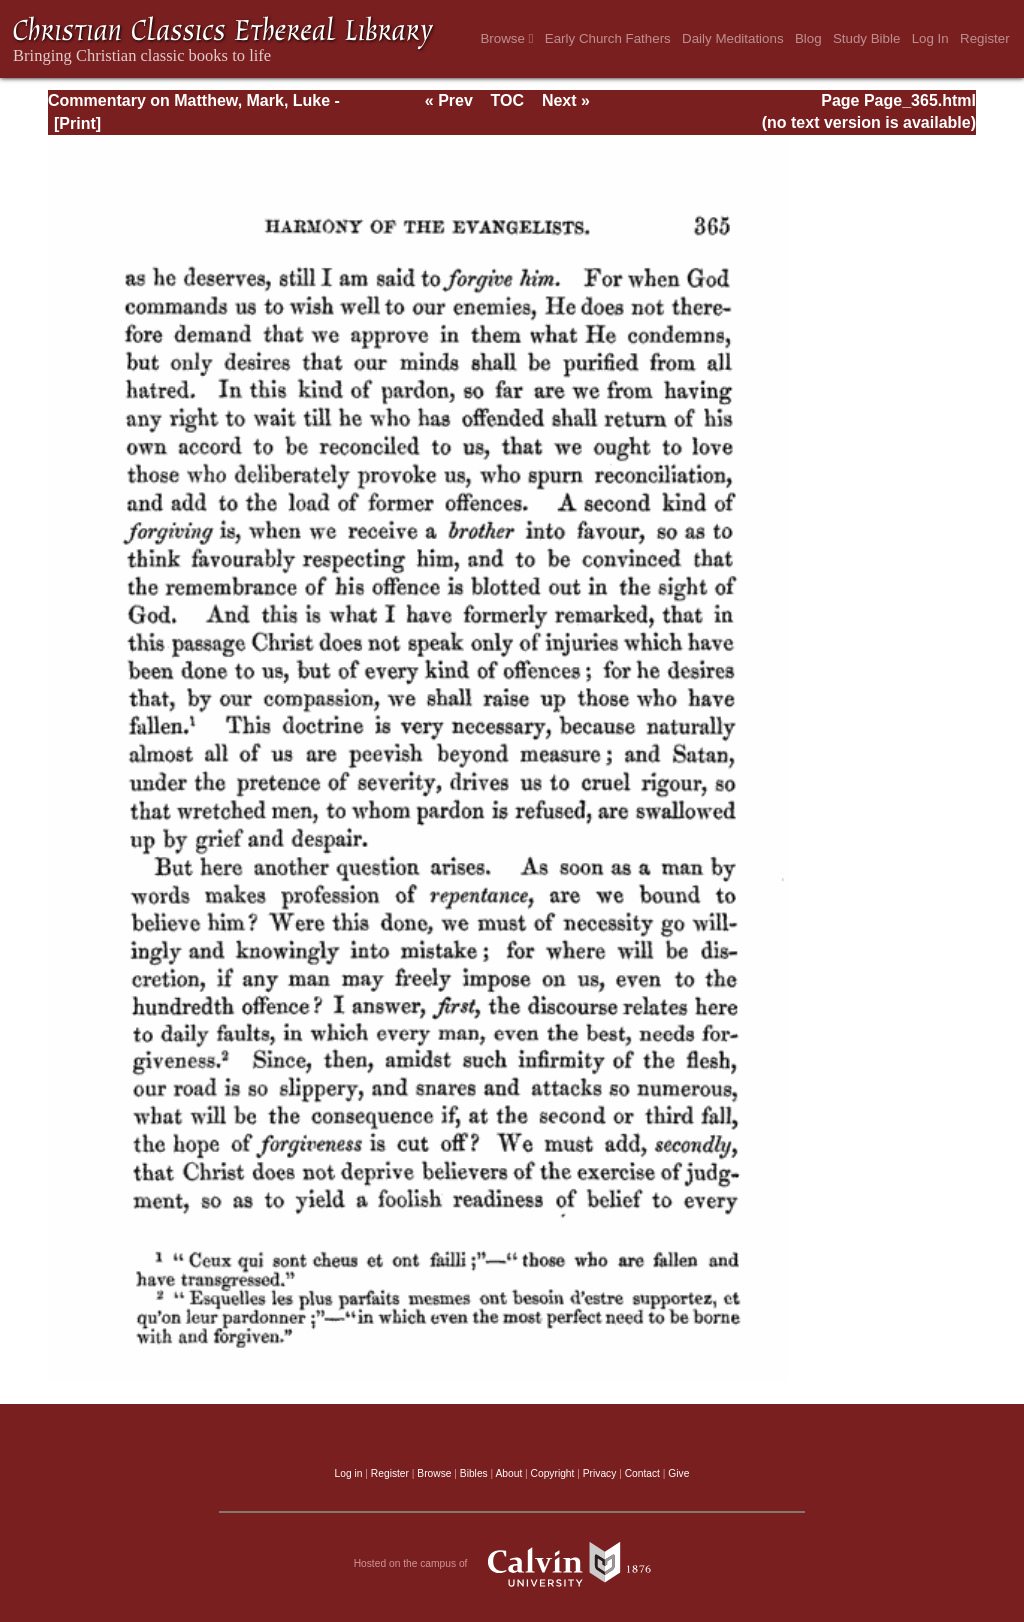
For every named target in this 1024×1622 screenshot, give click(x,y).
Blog (808, 38)
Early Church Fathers (608, 38)
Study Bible (866, 38)
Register (985, 38)
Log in (349, 1473)
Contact (642, 1473)
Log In (930, 38)
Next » (566, 100)
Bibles (474, 1473)
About (508, 1473)
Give (678, 1473)
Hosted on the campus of (512, 1564)
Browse (506, 38)
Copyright (553, 1473)
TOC (507, 100)
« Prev (449, 100)
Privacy (600, 1473)
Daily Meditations (732, 38)
